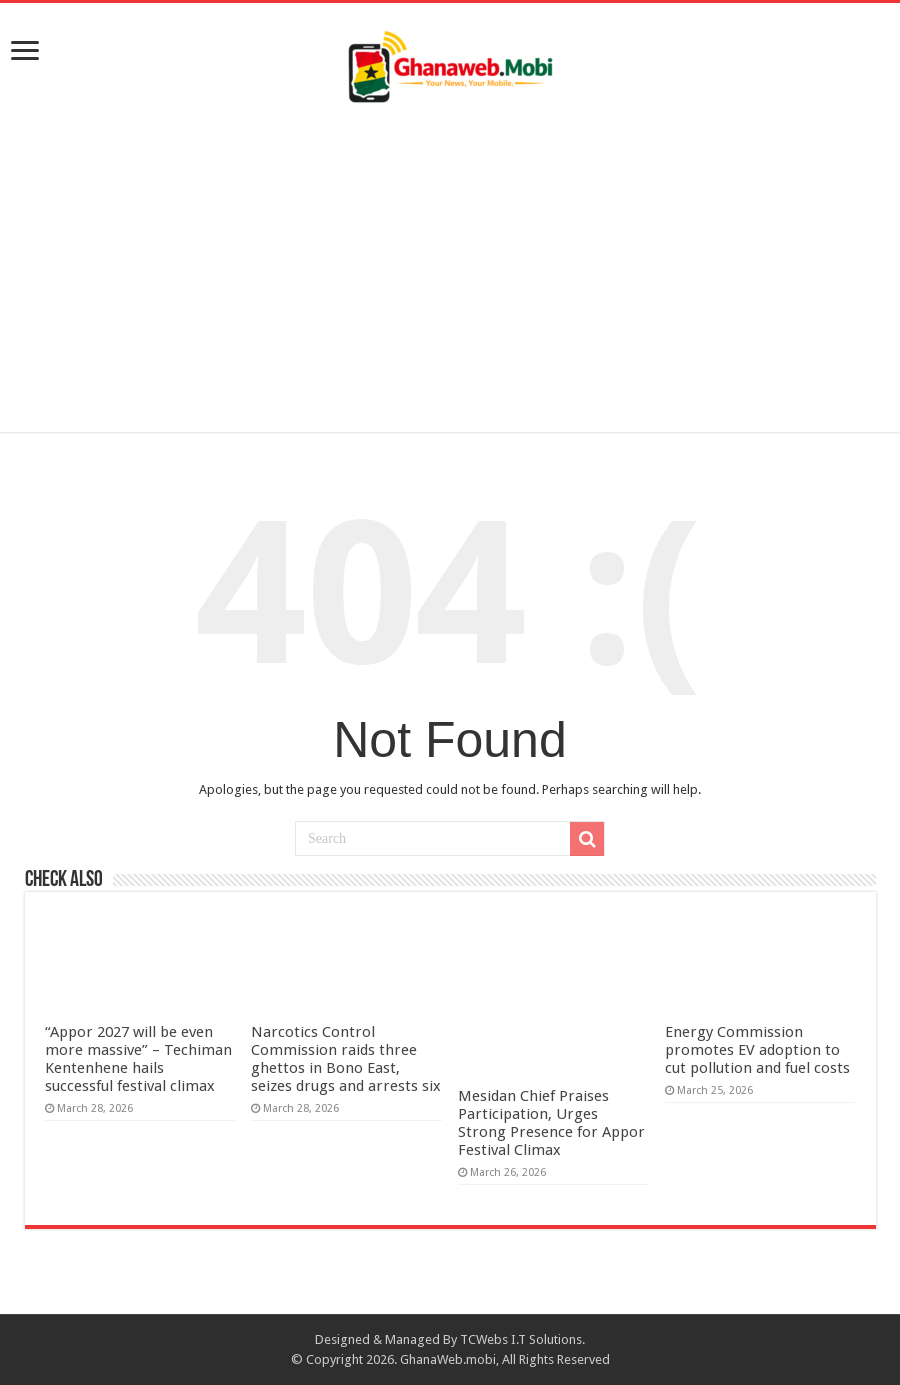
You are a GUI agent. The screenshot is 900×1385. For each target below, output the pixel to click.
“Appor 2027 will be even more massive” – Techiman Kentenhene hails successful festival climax (138, 1059)
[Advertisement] (450, 262)
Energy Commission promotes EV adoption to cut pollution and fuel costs (757, 1050)
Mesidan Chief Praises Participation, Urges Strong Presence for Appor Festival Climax (551, 1123)
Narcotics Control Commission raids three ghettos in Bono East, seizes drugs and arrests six (346, 1059)
